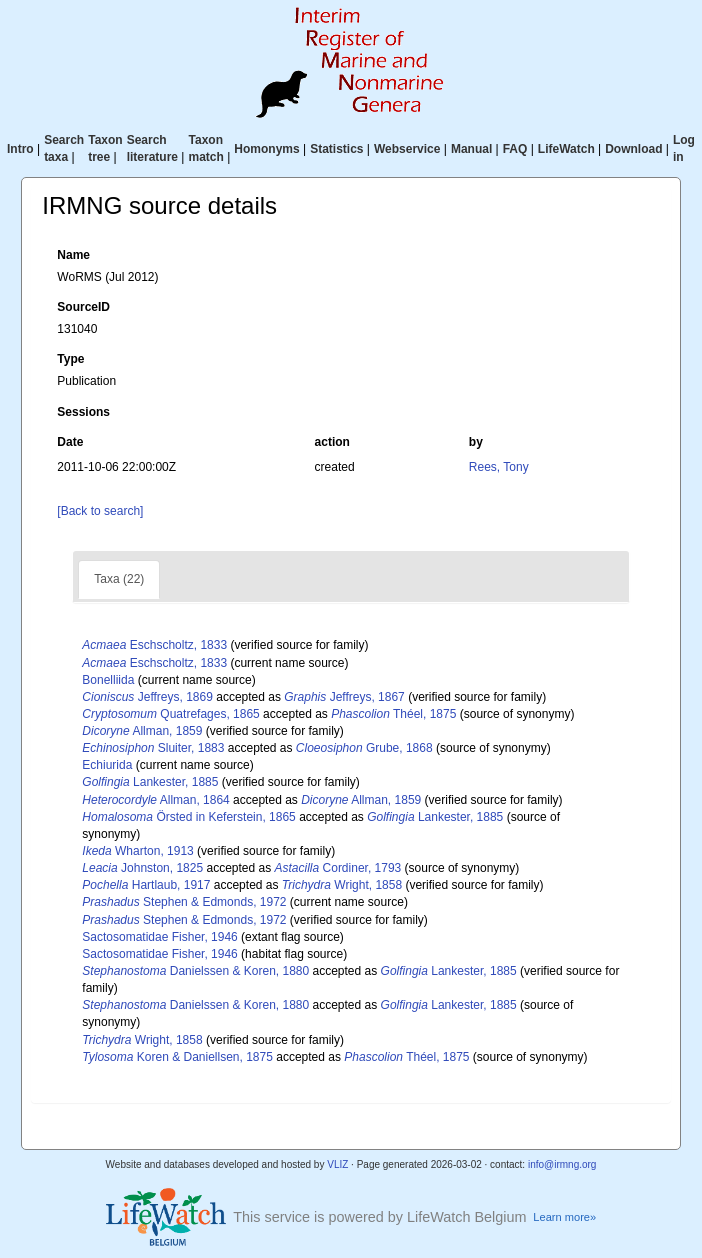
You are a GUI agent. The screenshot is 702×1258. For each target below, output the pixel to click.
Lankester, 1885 (150, 782)
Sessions (83, 412)
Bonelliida (108, 680)
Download (633, 149)
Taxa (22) (119, 579)
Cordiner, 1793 (338, 868)
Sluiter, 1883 (153, 748)
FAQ (515, 149)
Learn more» (564, 1217)
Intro (20, 149)
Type (70, 359)
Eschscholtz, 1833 (154, 645)
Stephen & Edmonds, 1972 (184, 902)
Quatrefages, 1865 (170, 714)
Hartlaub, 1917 (146, 885)
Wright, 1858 (342, 885)
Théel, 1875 (393, 714)
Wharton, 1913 (137, 851)
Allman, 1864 (155, 800)
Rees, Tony (499, 467)
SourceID (83, 307)
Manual (471, 149)
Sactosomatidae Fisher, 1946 (159, 937)
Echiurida (107, 765)
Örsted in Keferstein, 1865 (188, 817)
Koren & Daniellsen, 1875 (177, 1057)
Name (73, 255)
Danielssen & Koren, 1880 (195, 971)
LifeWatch (566, 149)
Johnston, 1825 (142, 868)
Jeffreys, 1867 (344, 697)
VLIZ (337, 1164)
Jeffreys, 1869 (147, 697)
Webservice (407, 149)
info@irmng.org (562, 1164)
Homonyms (266, 149)
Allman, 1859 (142, 731)
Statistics (336, 149)
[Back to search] (100, 511)
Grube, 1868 (364, 748)
